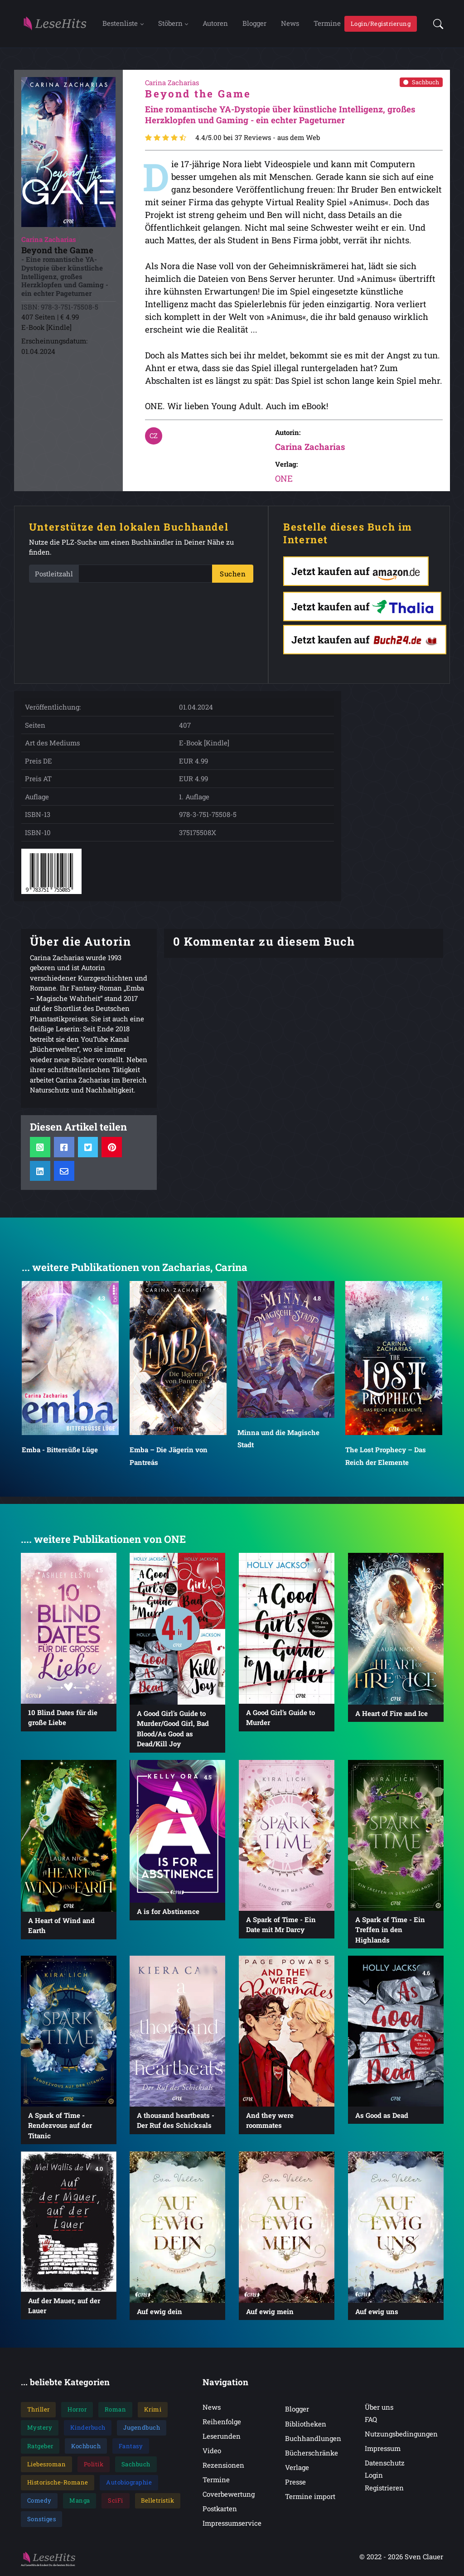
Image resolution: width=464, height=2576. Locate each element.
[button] (435, 24)
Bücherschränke (311, 2454)
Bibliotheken (305, 2425)
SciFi (115, 2502)
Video (212, 2451)
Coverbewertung (229, 2495)
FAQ (371, 2420)
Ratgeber (40, 2447)
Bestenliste (120, 24)
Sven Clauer (424, 2557)
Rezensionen (223, 2466)
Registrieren (384, 2489)
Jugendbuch (141, 2429)
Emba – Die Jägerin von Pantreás (169, 1457)
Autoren (215, 24)
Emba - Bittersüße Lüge (60, 1450)
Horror (77, 2411)
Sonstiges (41, 2520)
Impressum (383, 2449)
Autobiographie (129, 2483)
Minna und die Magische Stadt (278, 1440)
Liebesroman (46, 2465)
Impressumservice (232, 2524)
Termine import (310, 2497)
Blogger (254, 24)
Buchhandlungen (313, 2439)
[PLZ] (145, 575)
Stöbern (170, 24)
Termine (327, 24)
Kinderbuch (88, 2429)
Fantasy (131, 2447)
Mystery (40, 2429)
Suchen (233, 575)
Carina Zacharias (310, 448)
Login (374, 2476)
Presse (295, 2483)
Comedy (39, 2502)
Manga (79, 2502)
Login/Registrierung (381, 24)
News (290, 24)
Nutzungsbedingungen (401, 2435)
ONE (284, 479)
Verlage (297, 2468)
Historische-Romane (57, 2483)
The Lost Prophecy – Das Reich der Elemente (385, 1457)
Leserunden (222, 2437)
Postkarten (220, 2509)
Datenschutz (385, 2464)
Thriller (38, 2411)
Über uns (379, 2408)
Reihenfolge (222, 2422)
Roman (115, 2411)
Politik (94, 2465)
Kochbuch (86, 2447)
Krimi (153, 2411)
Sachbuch (421, 83)
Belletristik (157, 2502)
